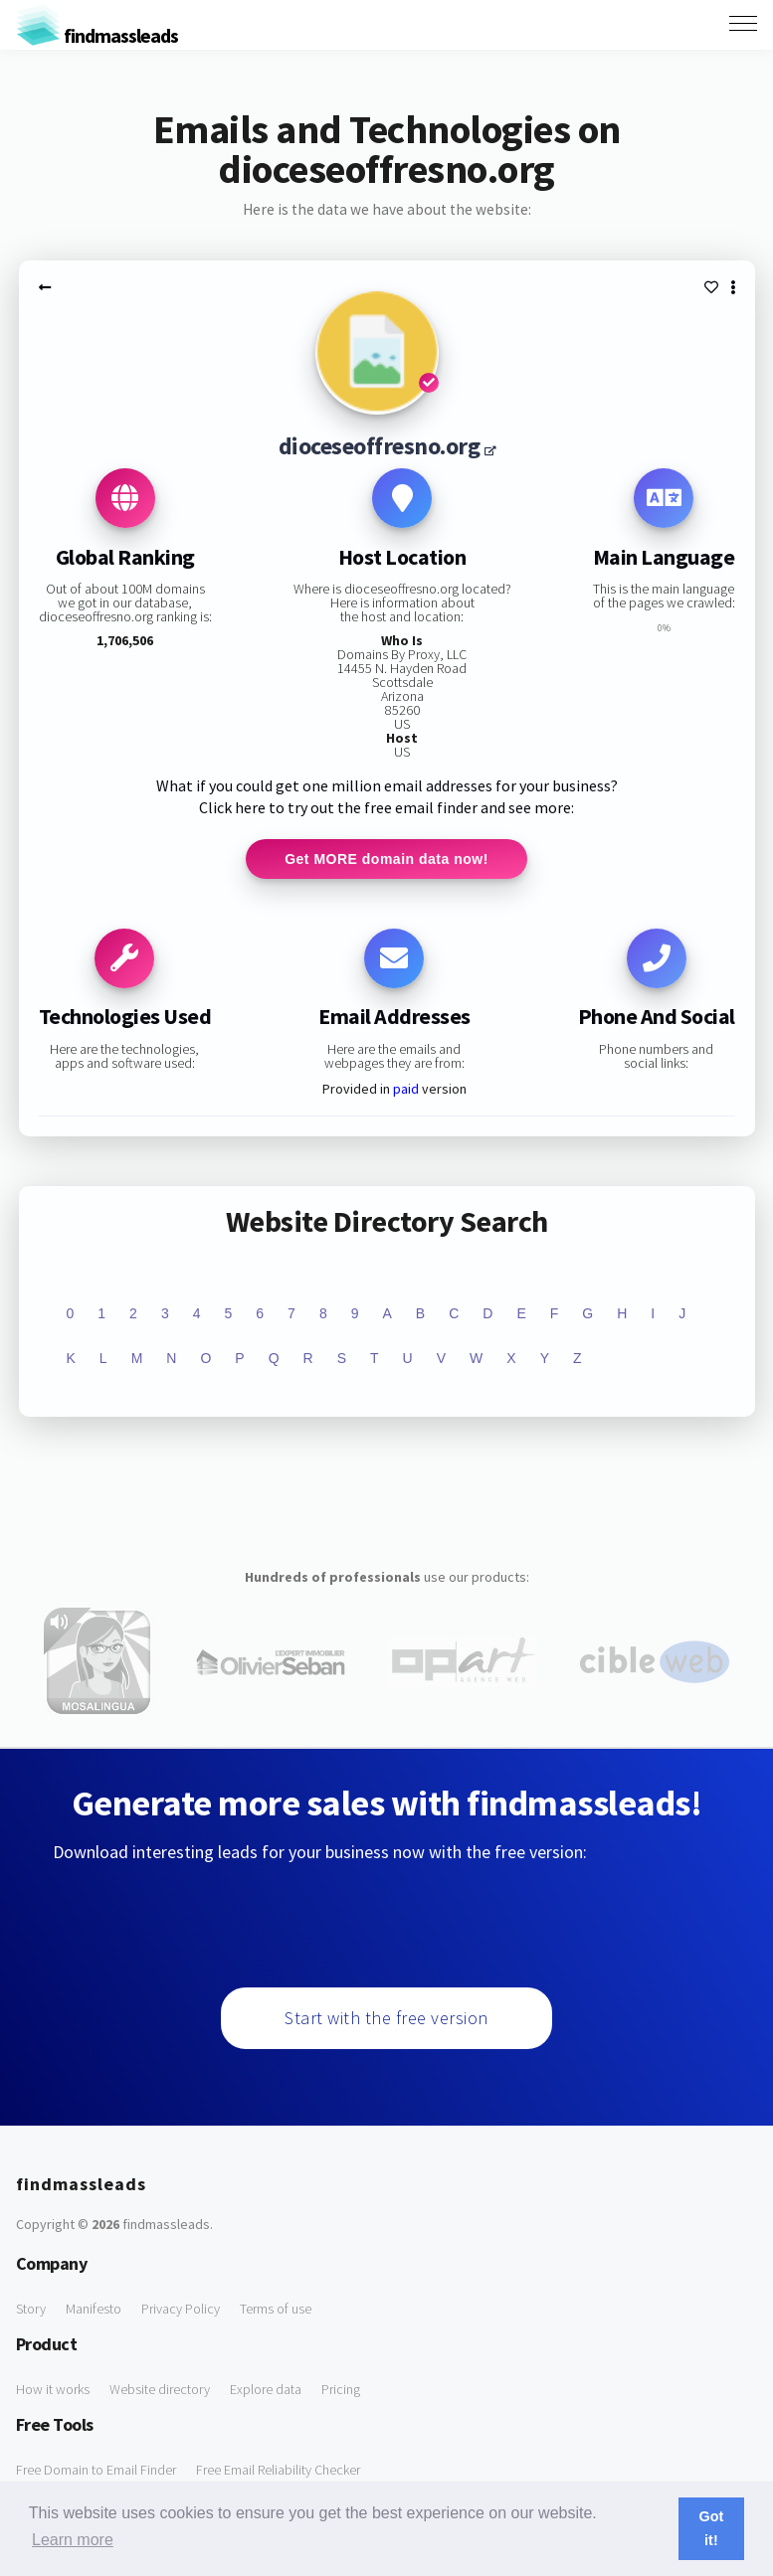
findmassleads (97, 35)
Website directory (159, 2389)
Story (31, 2309)
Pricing (340, 2389)
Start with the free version (386, 2017)
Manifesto (93, 2309)
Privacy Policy (180, 2309)
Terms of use (275, 2309)
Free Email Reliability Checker (278, 2470)
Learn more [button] (72, 2539)
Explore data (265, 2389)
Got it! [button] (711, 2528)
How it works (53, 2389)
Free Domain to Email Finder (96, 2470)
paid (406, 1089)
